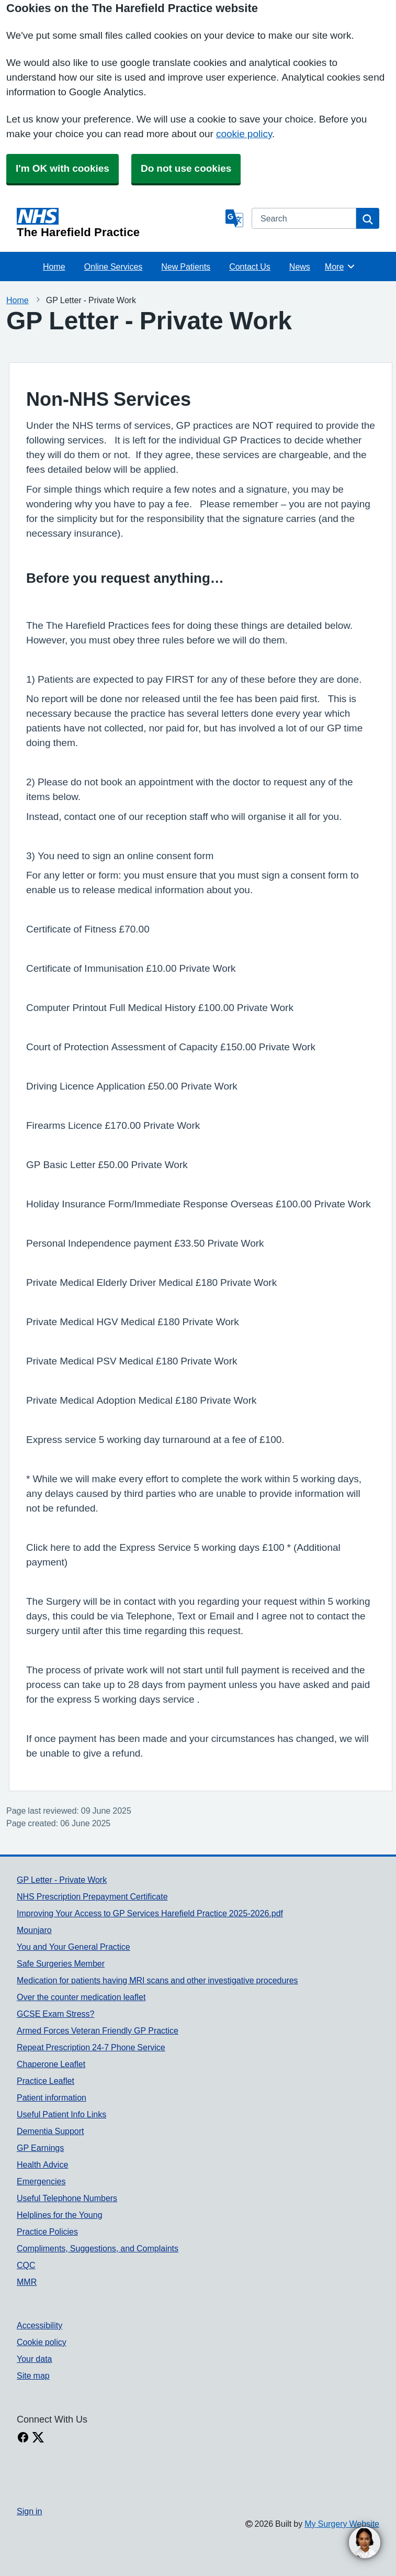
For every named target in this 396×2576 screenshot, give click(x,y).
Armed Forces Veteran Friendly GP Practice (97, 2030)
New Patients (185, 266)
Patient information (51, 2097)
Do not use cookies (186, 168)
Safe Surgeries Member (61, 1963)
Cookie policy (41, 2342)
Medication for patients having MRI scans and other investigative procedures (157, 1980)
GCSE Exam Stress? (55, 2013)
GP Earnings (40, 2148)
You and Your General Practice (73, 1946)
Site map (33, 2375)
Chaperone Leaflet (51, 2064)
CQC (26, 2265)
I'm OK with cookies (62, 168)
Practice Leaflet (45, 2081)
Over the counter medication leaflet (81, 1997)
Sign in (29, 2511)
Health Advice (42, 2164)
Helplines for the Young (60, 2215)
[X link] (38, 2438)
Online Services (113, 266)
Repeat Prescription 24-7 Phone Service (91, 2047)
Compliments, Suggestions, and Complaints (97, 2248)
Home (54, 266)
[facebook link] (23, 2438)
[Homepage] (119, 223)
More (340, 266)
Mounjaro (34, 1930)
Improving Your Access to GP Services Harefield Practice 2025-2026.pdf (150, 1913)
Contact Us (249, 266)
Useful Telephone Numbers (67, 2198)
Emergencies (41, 2181)
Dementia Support (50, 2131)
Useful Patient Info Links (61, 2114)
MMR (27, 2282)
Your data (34, 2359)
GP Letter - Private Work (62, 1879)
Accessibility (39, 2325)
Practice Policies (47, 2231)
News (299, 266)
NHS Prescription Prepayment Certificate (92, 1896)
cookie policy (244, 134)
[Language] (234, 218)
